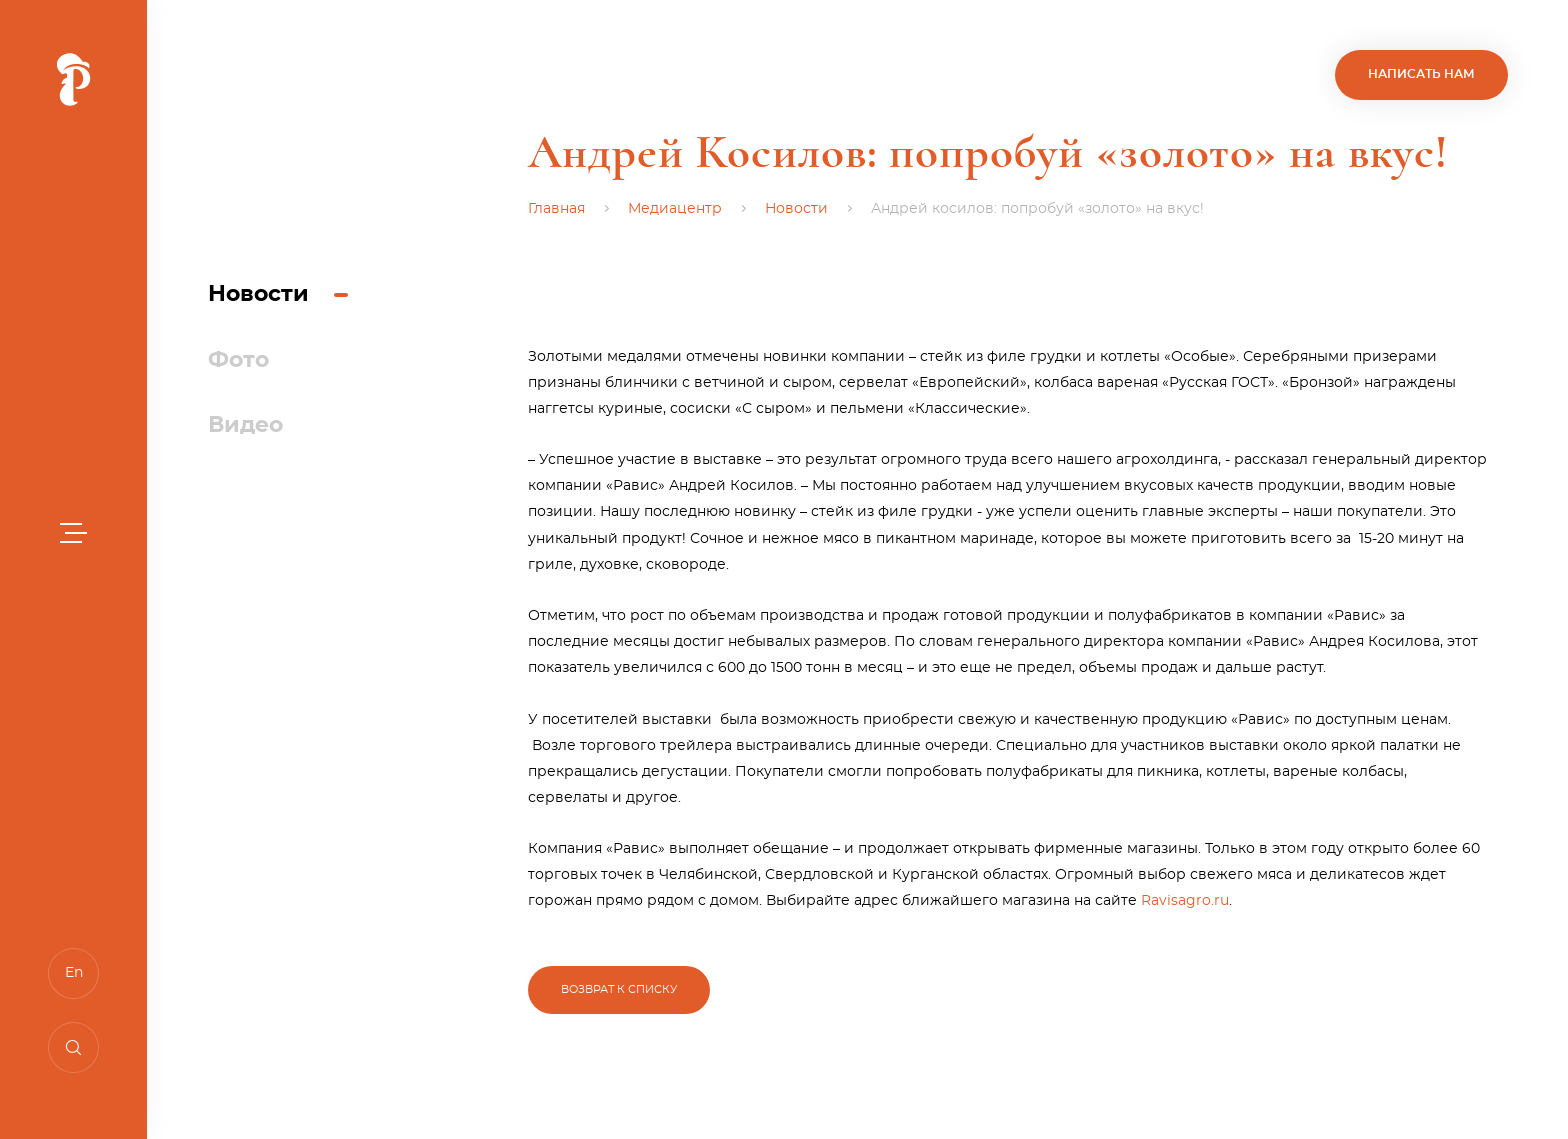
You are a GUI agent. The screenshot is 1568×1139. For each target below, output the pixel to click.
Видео (245, 425)
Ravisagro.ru (1185, 903)
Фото (238, 360)
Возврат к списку (619, 989)
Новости (258, 294)
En (74, 973)
